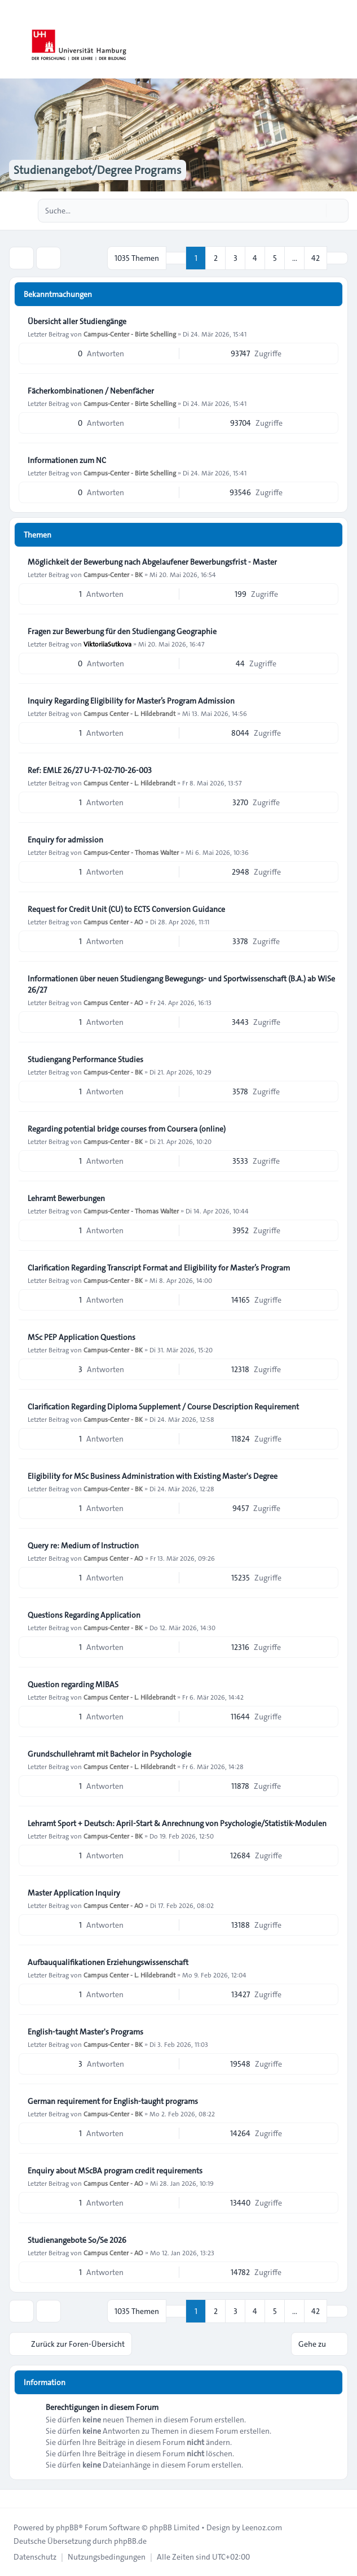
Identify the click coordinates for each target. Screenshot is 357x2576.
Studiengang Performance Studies (85, 1059)
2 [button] (216, 258)
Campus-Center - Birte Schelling (129, 334)
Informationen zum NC (67, 460)
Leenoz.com (262, 2527)
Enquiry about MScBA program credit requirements (115, 2170)
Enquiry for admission (65, 839)
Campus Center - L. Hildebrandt (129, 713)
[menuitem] (35, 2556)
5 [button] (275, 258)
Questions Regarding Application (84, 1615)
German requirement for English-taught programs (113, 2101)
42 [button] (315, 258)
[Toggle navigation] (343, 39)
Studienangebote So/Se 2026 (77, 2240)
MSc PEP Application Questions (81, 1337)
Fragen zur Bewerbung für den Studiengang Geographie (122, 631)
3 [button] (235, 258)
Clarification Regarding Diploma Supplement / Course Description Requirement (163, 1406)
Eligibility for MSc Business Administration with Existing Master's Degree (152, 1476)
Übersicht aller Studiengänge (77, 321)
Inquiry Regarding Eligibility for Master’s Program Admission (131, 700)
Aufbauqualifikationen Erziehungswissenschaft (108, 1962)
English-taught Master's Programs (85, 2031)
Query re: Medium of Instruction (83, 1545)
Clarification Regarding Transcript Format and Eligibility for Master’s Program (159, 1267)
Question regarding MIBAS (73, 1684)
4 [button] (255, 258)
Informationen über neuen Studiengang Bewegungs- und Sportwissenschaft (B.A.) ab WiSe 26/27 (181, 984)
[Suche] (316, 210)
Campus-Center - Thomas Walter (131, 852)
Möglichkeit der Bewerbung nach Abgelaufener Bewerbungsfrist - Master (152, 561)
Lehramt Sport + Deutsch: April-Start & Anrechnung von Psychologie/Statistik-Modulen (177, 1823)
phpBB (67, 2527)
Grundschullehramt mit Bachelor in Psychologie (109, 1753)
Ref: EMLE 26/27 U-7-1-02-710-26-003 (90, 770)
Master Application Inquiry (74, 1892)
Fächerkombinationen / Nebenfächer (91, 390)
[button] (337, 258)
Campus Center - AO (113, 921)
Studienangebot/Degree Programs (98, 170)
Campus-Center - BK (113, 574)
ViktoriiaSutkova (107, 644)
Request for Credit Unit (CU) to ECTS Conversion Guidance (126, 909)
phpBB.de (130, 2541)
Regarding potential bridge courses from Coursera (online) (127, 1128)
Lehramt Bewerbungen (66, 1198)
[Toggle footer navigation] (13, 2498)
